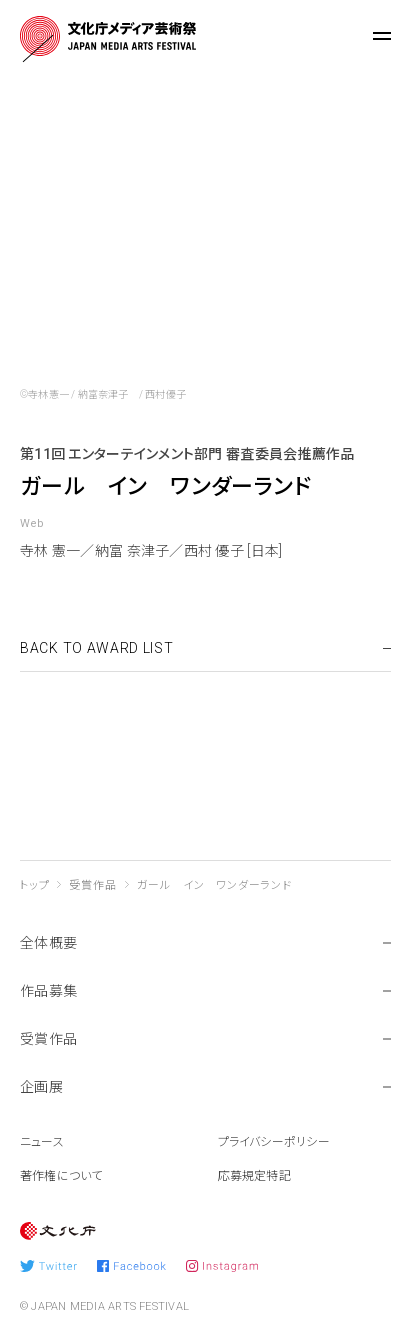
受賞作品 (92, 885)
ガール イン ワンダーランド (214, 885)
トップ (34, 885)
